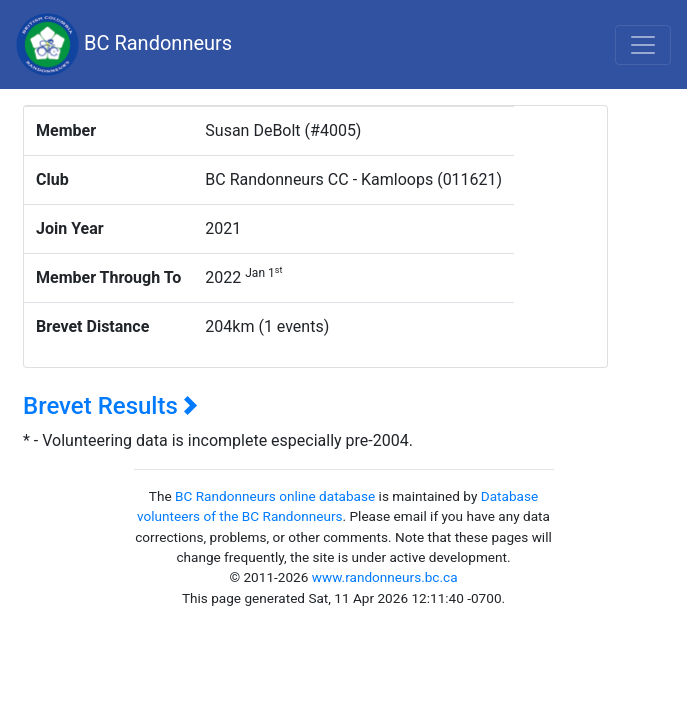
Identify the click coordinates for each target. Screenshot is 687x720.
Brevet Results (110, 406)
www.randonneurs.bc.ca (385, 577)
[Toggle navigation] (643, 45)
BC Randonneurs (124, 44)
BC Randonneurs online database (275, 496)
